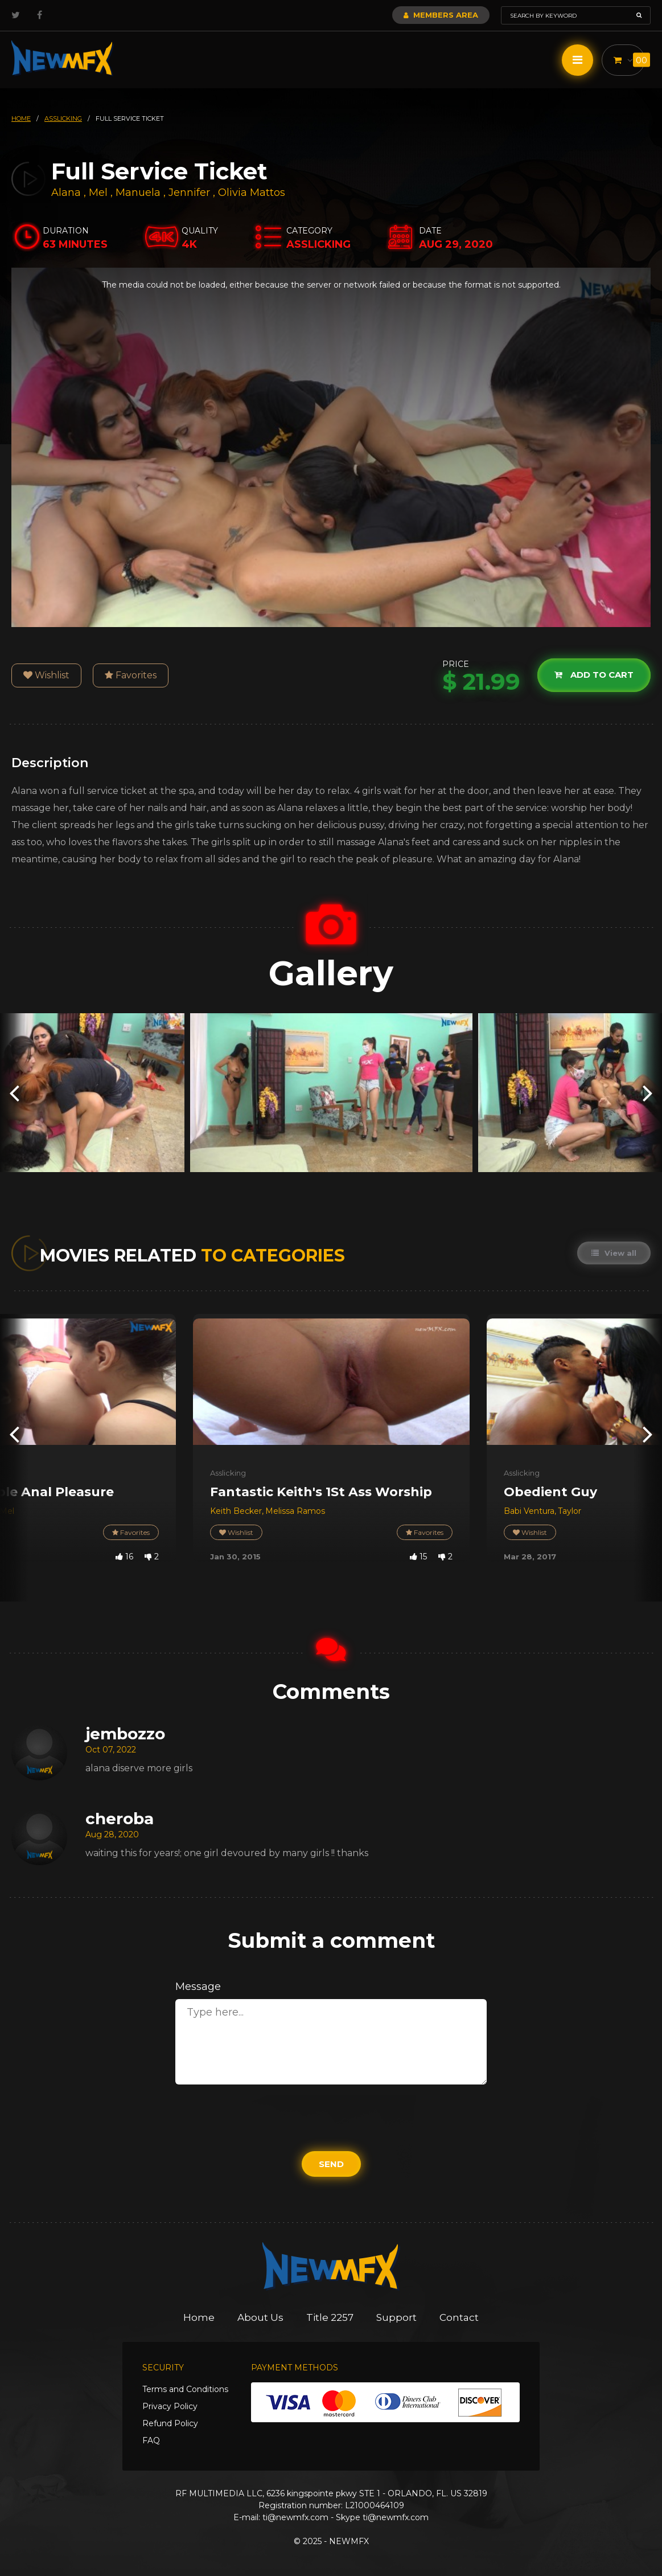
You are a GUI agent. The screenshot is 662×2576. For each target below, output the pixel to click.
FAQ (151, 2440)
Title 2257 (329, 2317)
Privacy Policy (170, 2406)
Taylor (569, 1511)
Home (199, 2317)
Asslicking (228, 1472)
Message (198, 1986)
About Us (260, 2317)
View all (613, 1253)
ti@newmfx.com (295, 2517)
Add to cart (594, 674)
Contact (459, 2317)
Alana (67, 192)
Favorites (131, 675)
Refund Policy (170, 2423)
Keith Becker (236, 1511)
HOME (21, 118)
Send (331, 2164)
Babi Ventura (529, 1511)
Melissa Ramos (295, 1511)
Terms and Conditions (185, 2389)
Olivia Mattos (251, 192)
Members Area (441, 14)
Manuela (139, 192)
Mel (99, 192)
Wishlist (46, 675)
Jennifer (190, 192)
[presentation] (14, 1092)
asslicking (63, 118)
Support (396, 2317)
